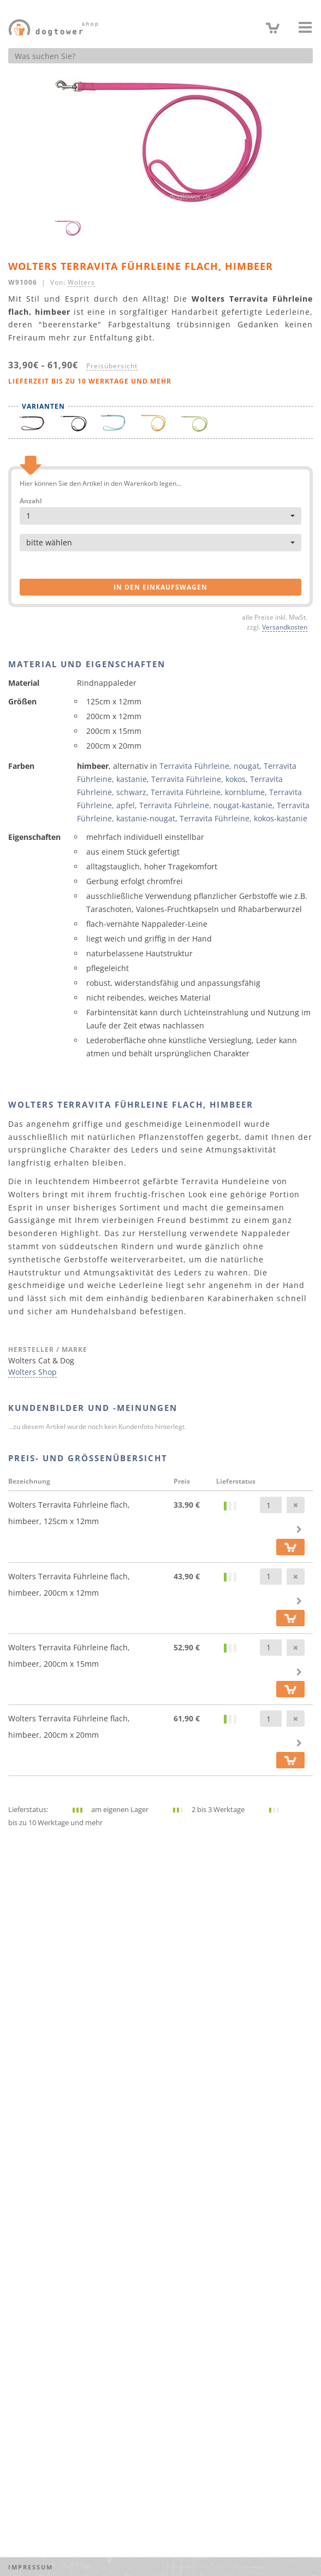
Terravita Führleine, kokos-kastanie (243, 818)
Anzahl (31, 501)
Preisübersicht (112, 365)
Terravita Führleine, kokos (198, 779)
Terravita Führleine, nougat (209, 766)
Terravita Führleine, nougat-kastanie (205, 805)
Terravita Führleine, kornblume (208, 792)
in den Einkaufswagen (160, 587)
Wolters (81, 282)
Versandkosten (284, 626)
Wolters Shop (32, 1372)
